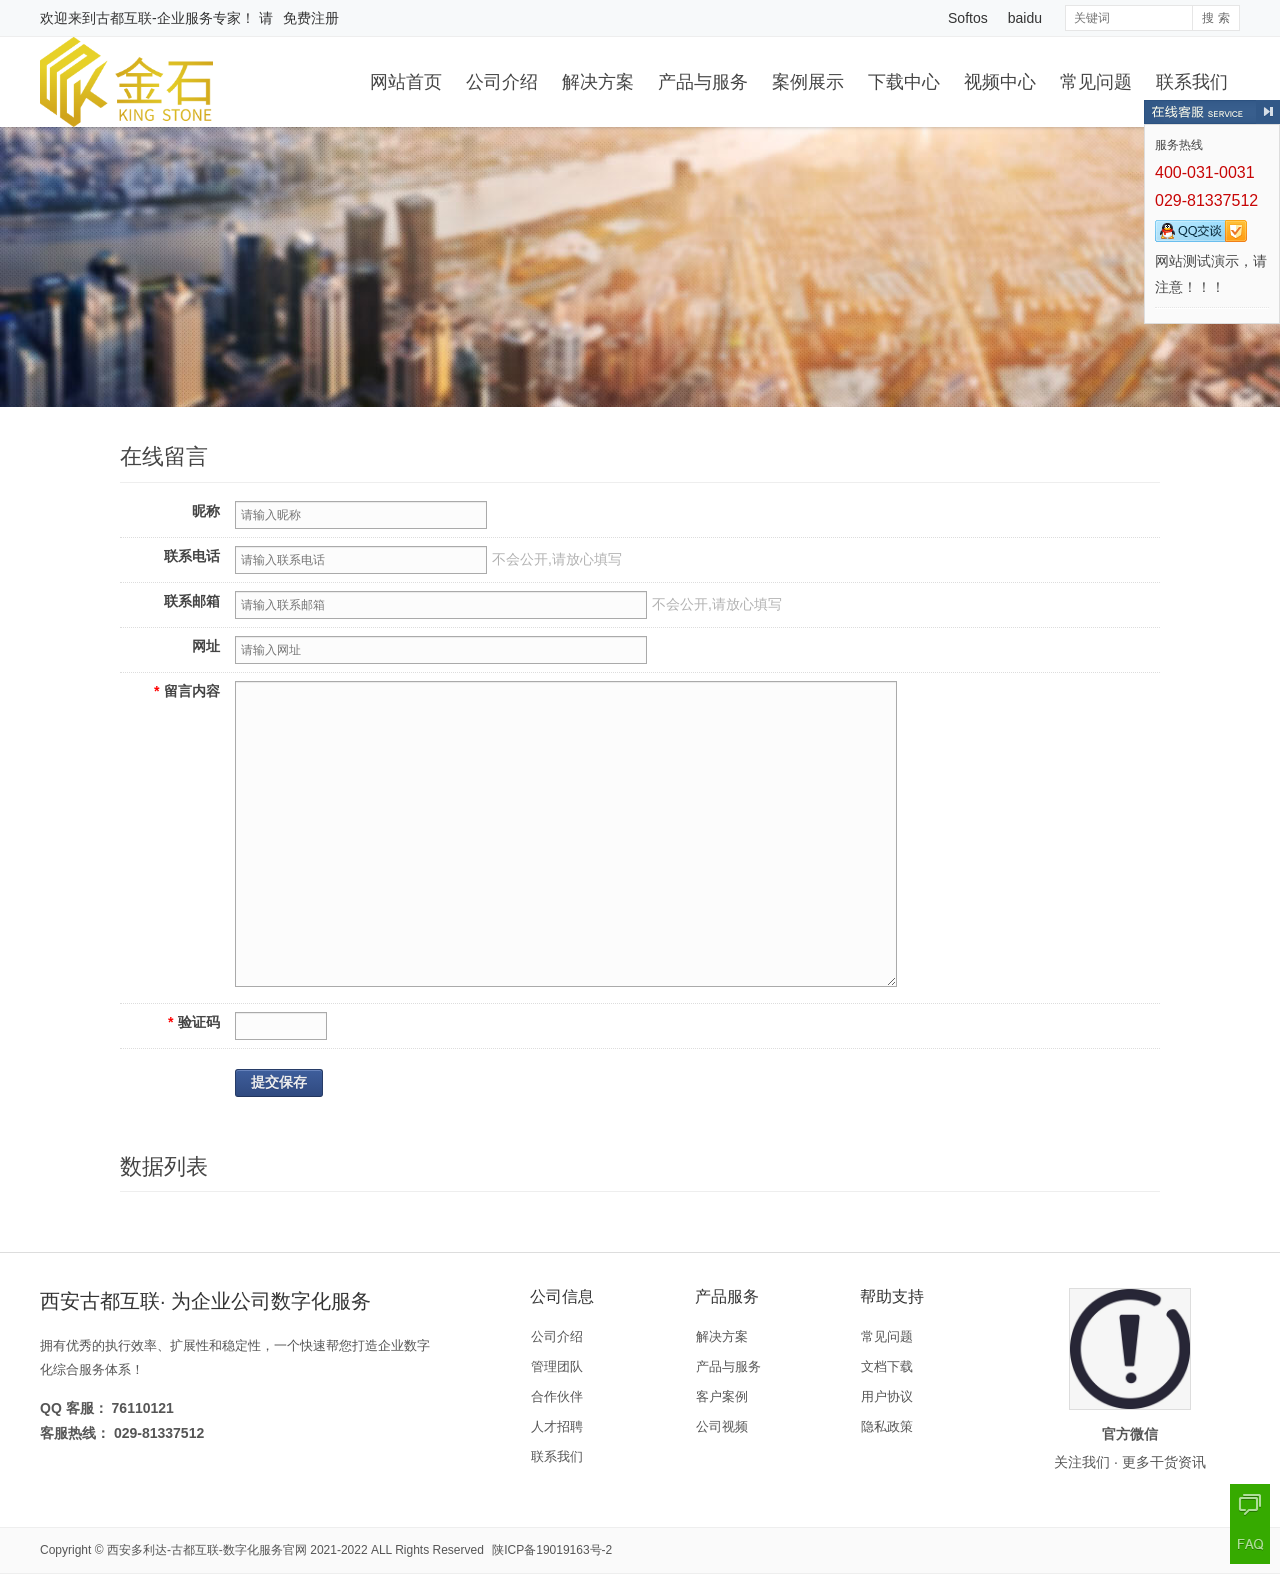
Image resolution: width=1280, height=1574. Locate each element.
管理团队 (557, 1366)
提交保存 (279, 1082)
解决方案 (598, 82)
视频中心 (1000, 82)
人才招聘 (557, 1426)
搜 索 (1215, 18)
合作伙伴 (557, 1396)
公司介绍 (502, 82)
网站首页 (406, 82)
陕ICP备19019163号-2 (552, 1550)
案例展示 (808, 82)
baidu (1025, 18)
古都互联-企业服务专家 (168, 18)
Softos (968, 18)
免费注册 (311, 18)
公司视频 (722, 1426)
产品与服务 (703, 82)
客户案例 (722, 1396)
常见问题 (1096, 82)
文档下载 (887, 1366)
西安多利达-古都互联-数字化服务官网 (207, 1550)
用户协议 (887, 1396)
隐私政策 (887, 1426)
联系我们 (1192, 82)
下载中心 (904, 82)
